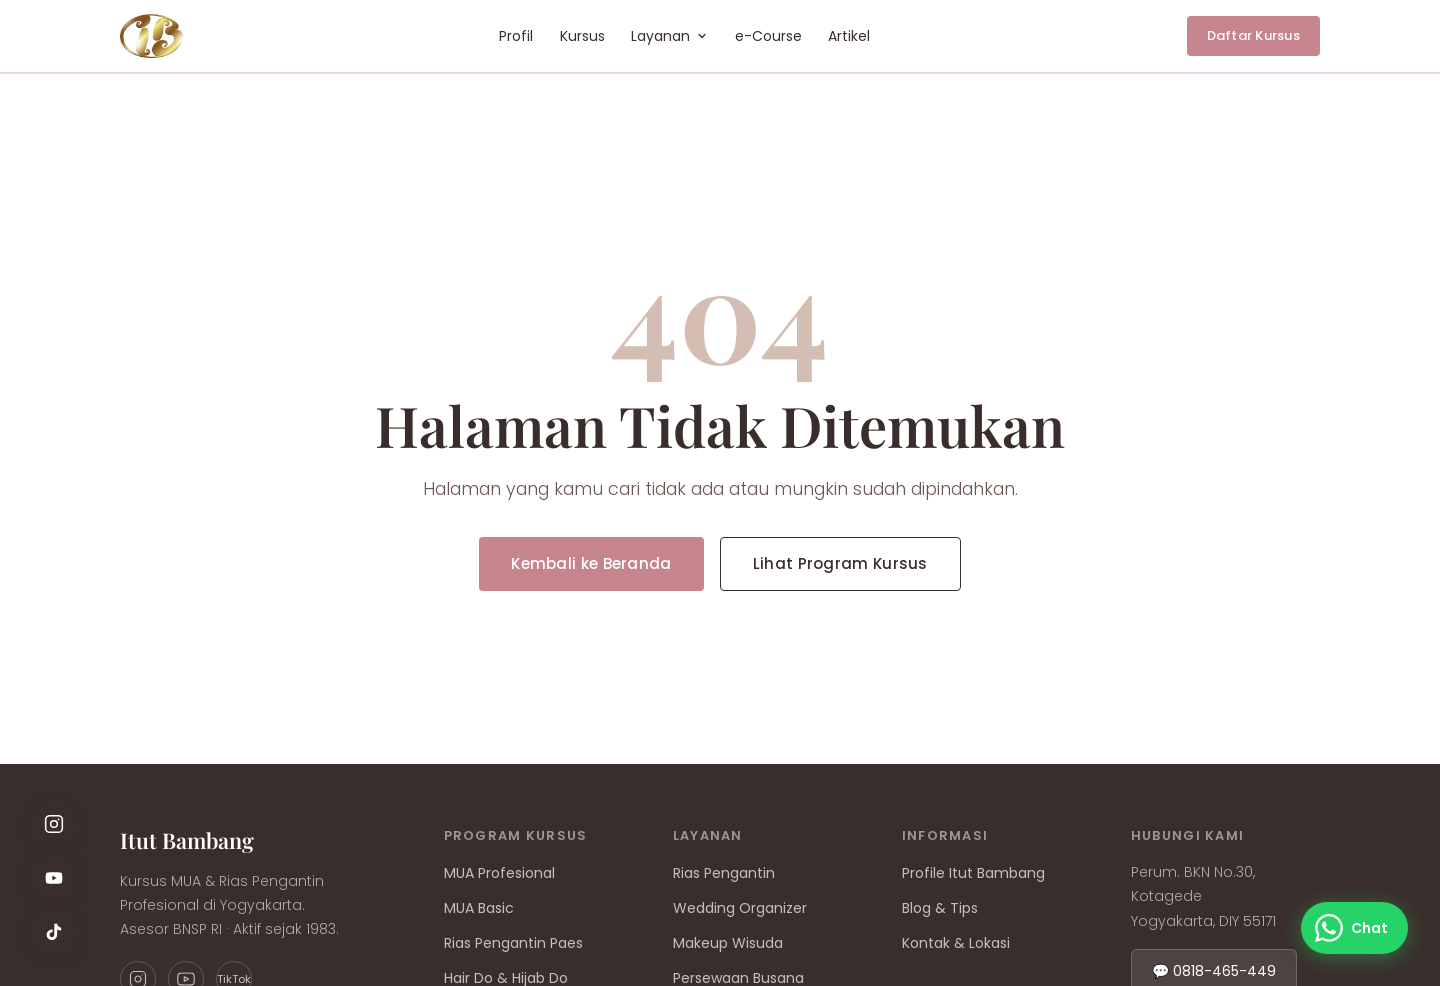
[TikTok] (54, 932)
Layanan (669, 36)
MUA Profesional (499, 873)
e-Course (768, 36)
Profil (516, 36)
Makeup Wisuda (728, 943)
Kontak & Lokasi (956, 943)
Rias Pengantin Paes (513, 943)
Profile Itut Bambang (973, 873)
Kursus (582, 36)
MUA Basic (479, 908)
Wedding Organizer (740, 908)
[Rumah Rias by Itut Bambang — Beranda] (151, 36)
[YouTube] (54, 878)
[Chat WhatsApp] (1354, 928)
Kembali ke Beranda (591, 563)
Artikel (849, 36)
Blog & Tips (940, 908)
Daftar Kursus (1253, 35)
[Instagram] (54, 824)
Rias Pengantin (724, 873)
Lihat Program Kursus (840, 563)
